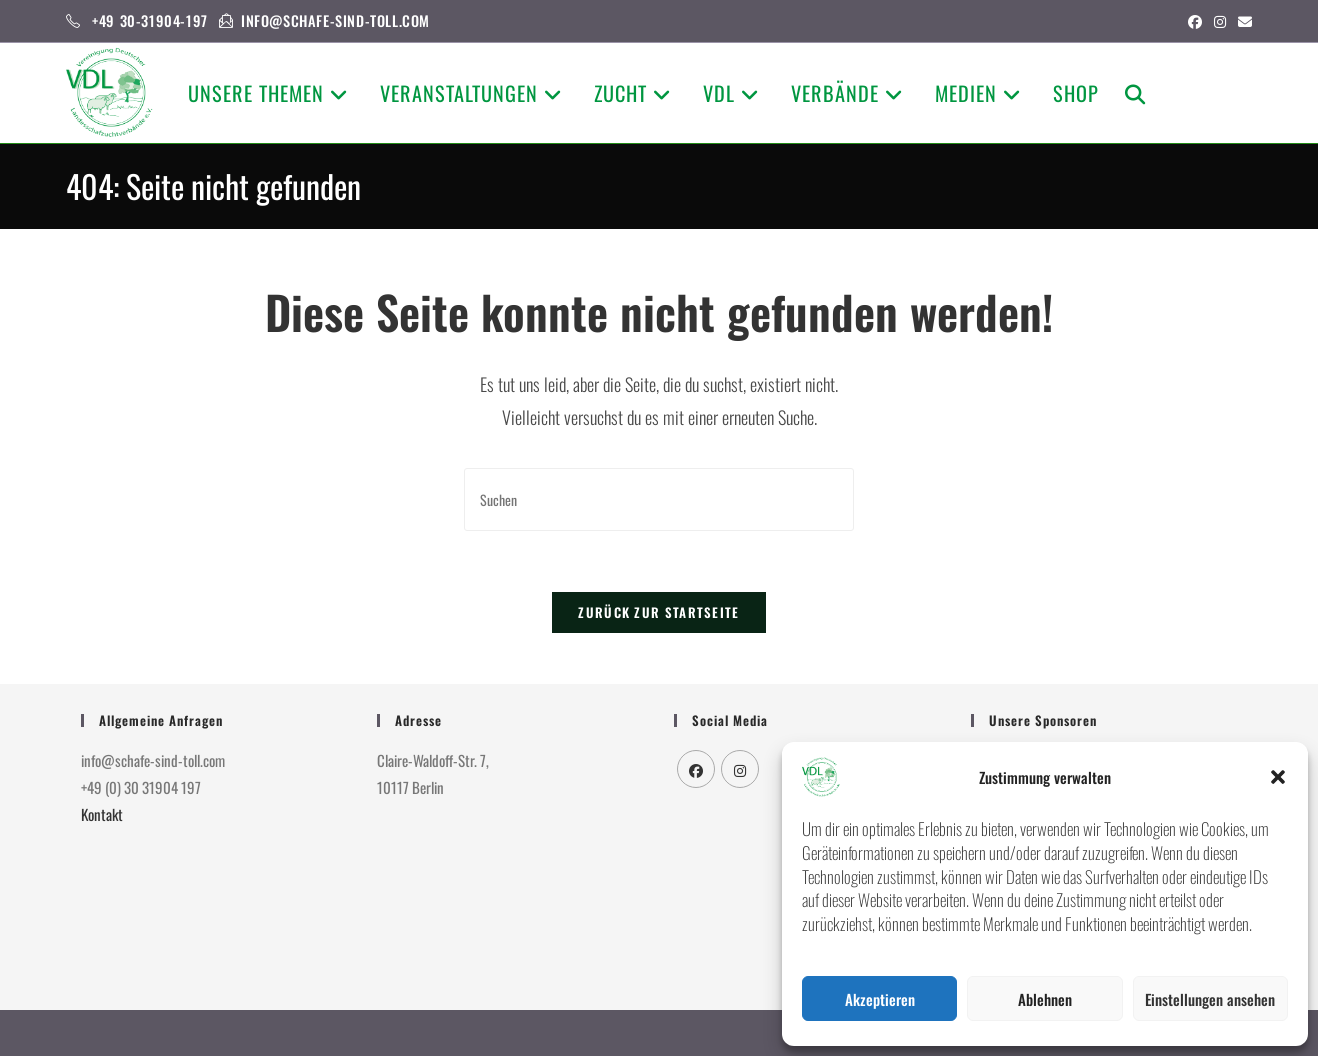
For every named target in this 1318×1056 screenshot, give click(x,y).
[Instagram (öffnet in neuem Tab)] (1220, 21)
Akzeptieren (880, 999)
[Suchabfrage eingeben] (659, 499)
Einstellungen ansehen (1210, 999)
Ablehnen (1045, 999)
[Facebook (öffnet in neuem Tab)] (1195, 21)
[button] (1278, 777)
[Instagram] (740, 769)
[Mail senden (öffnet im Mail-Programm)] (1242, 21)
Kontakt (102, 814)
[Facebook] (696, 769)
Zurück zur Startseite (658, 612)
